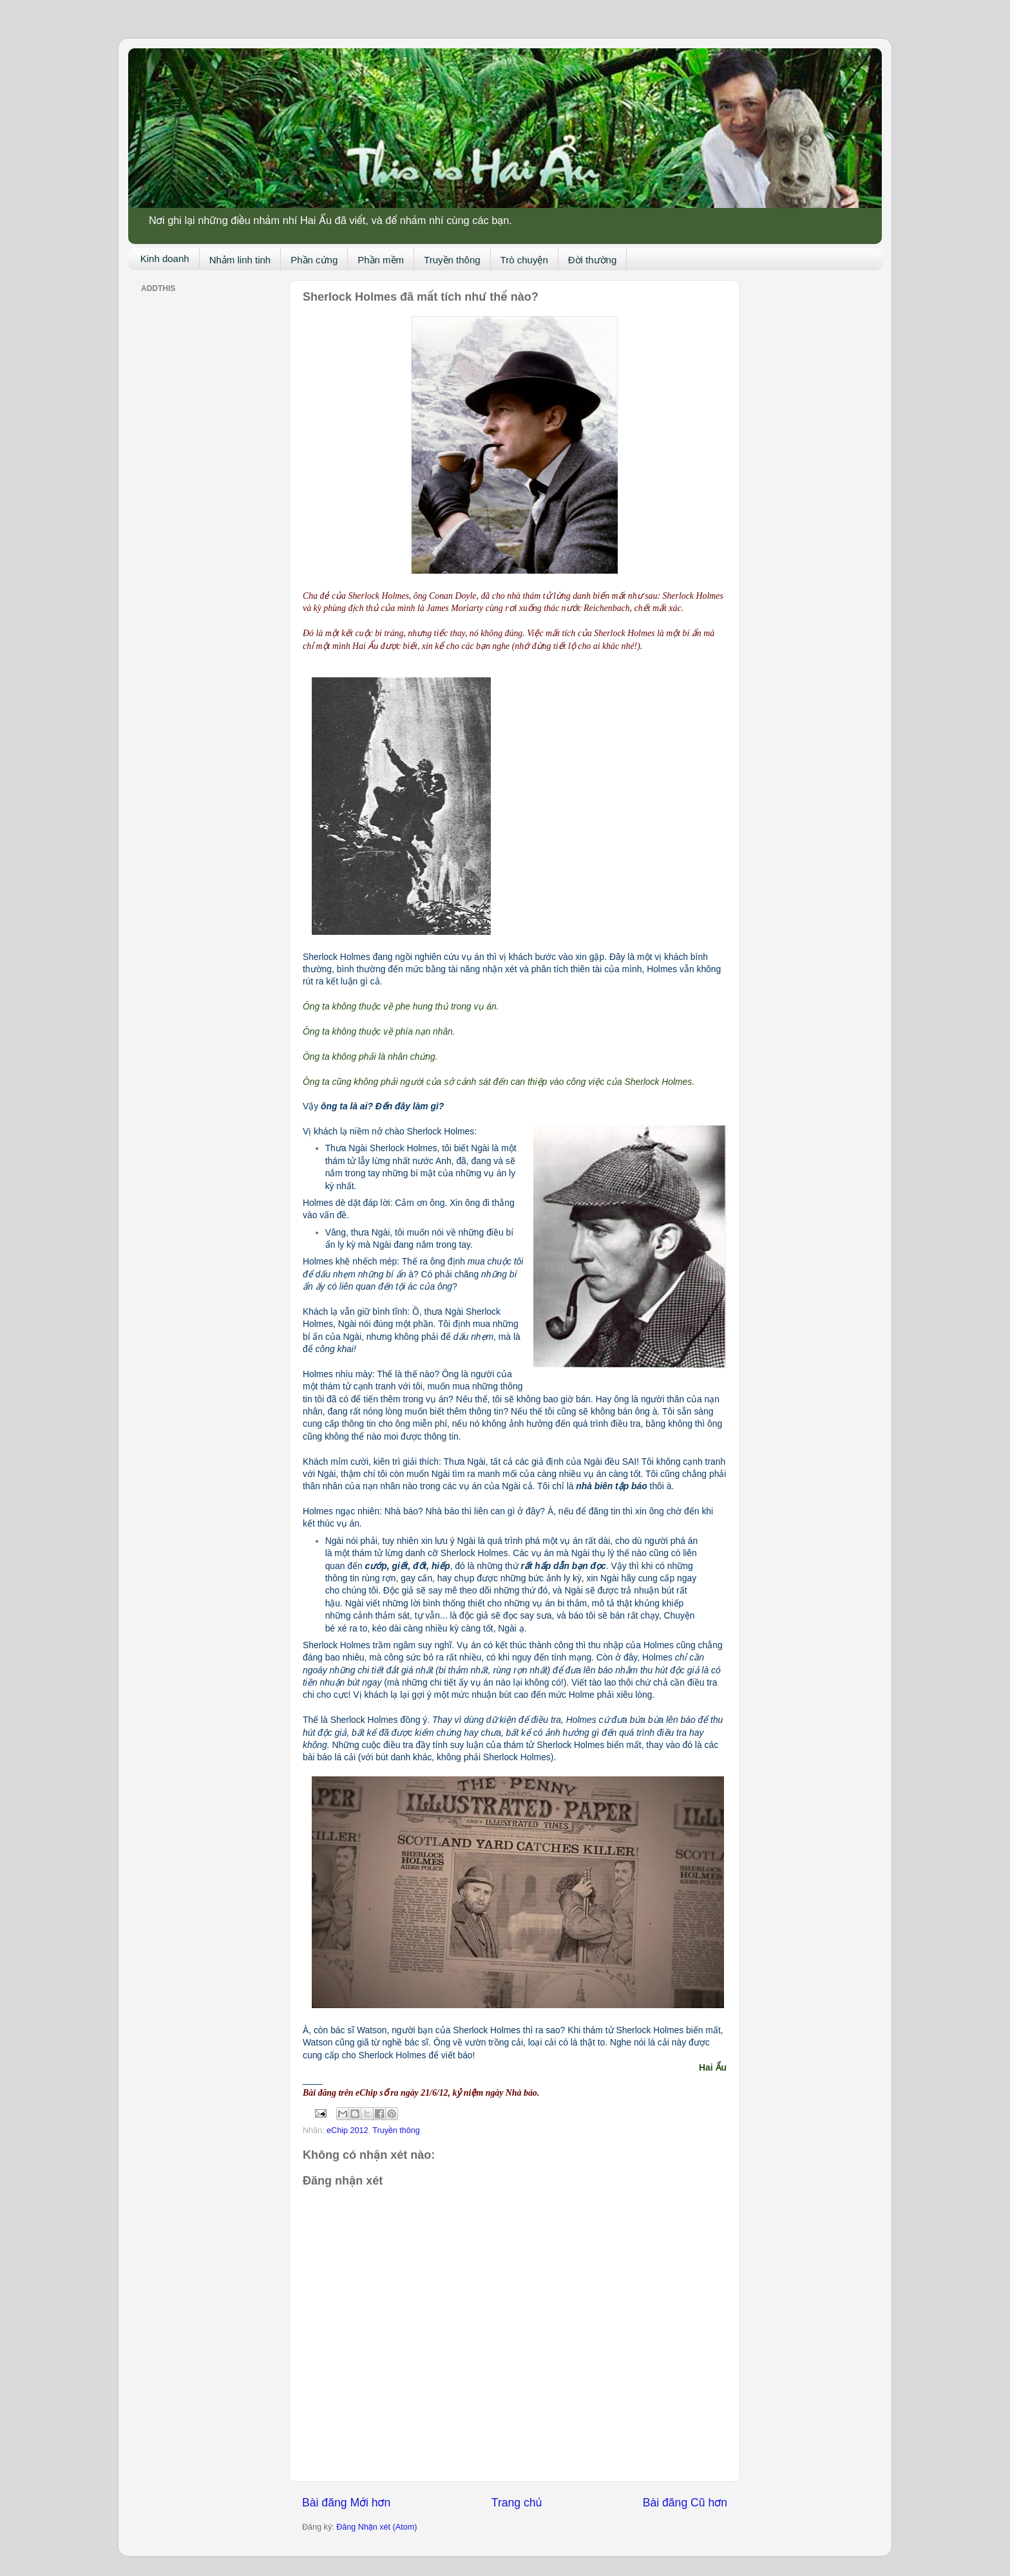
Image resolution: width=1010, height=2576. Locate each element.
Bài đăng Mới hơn (346, 2502)
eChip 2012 (347, 2130)
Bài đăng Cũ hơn (685, 2502)
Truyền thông (452, 259)
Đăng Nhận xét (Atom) (376, 2527)
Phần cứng (314, 259)
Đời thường (592, 259)
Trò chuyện (524, 259)
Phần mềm (380, 259)
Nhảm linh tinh (240, 259)
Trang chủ (516, 2502)
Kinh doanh (164, 258)
